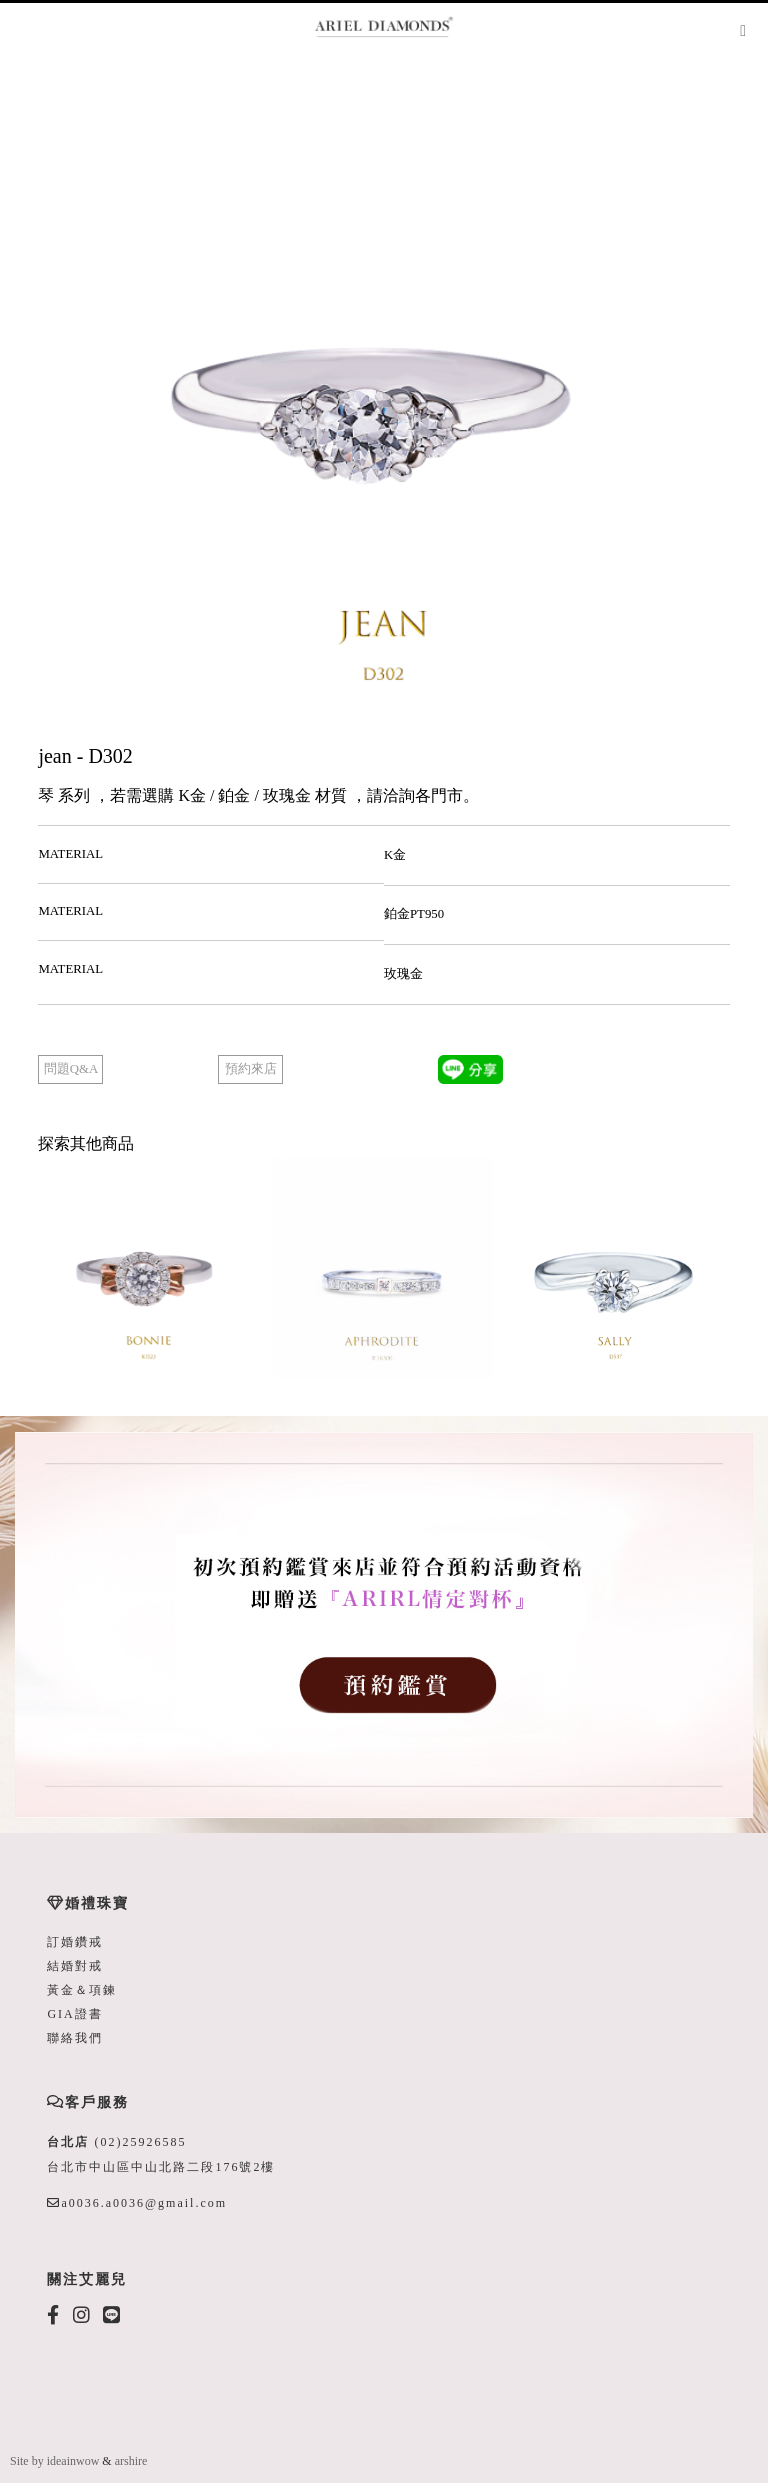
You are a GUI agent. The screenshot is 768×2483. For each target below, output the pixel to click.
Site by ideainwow (54, 2461)
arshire (131, 2461)
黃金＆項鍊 (82, 1990)
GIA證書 (74, 2014)
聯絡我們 (75, 2038)
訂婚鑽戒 (75, 1942)
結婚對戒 (75, 1966)
